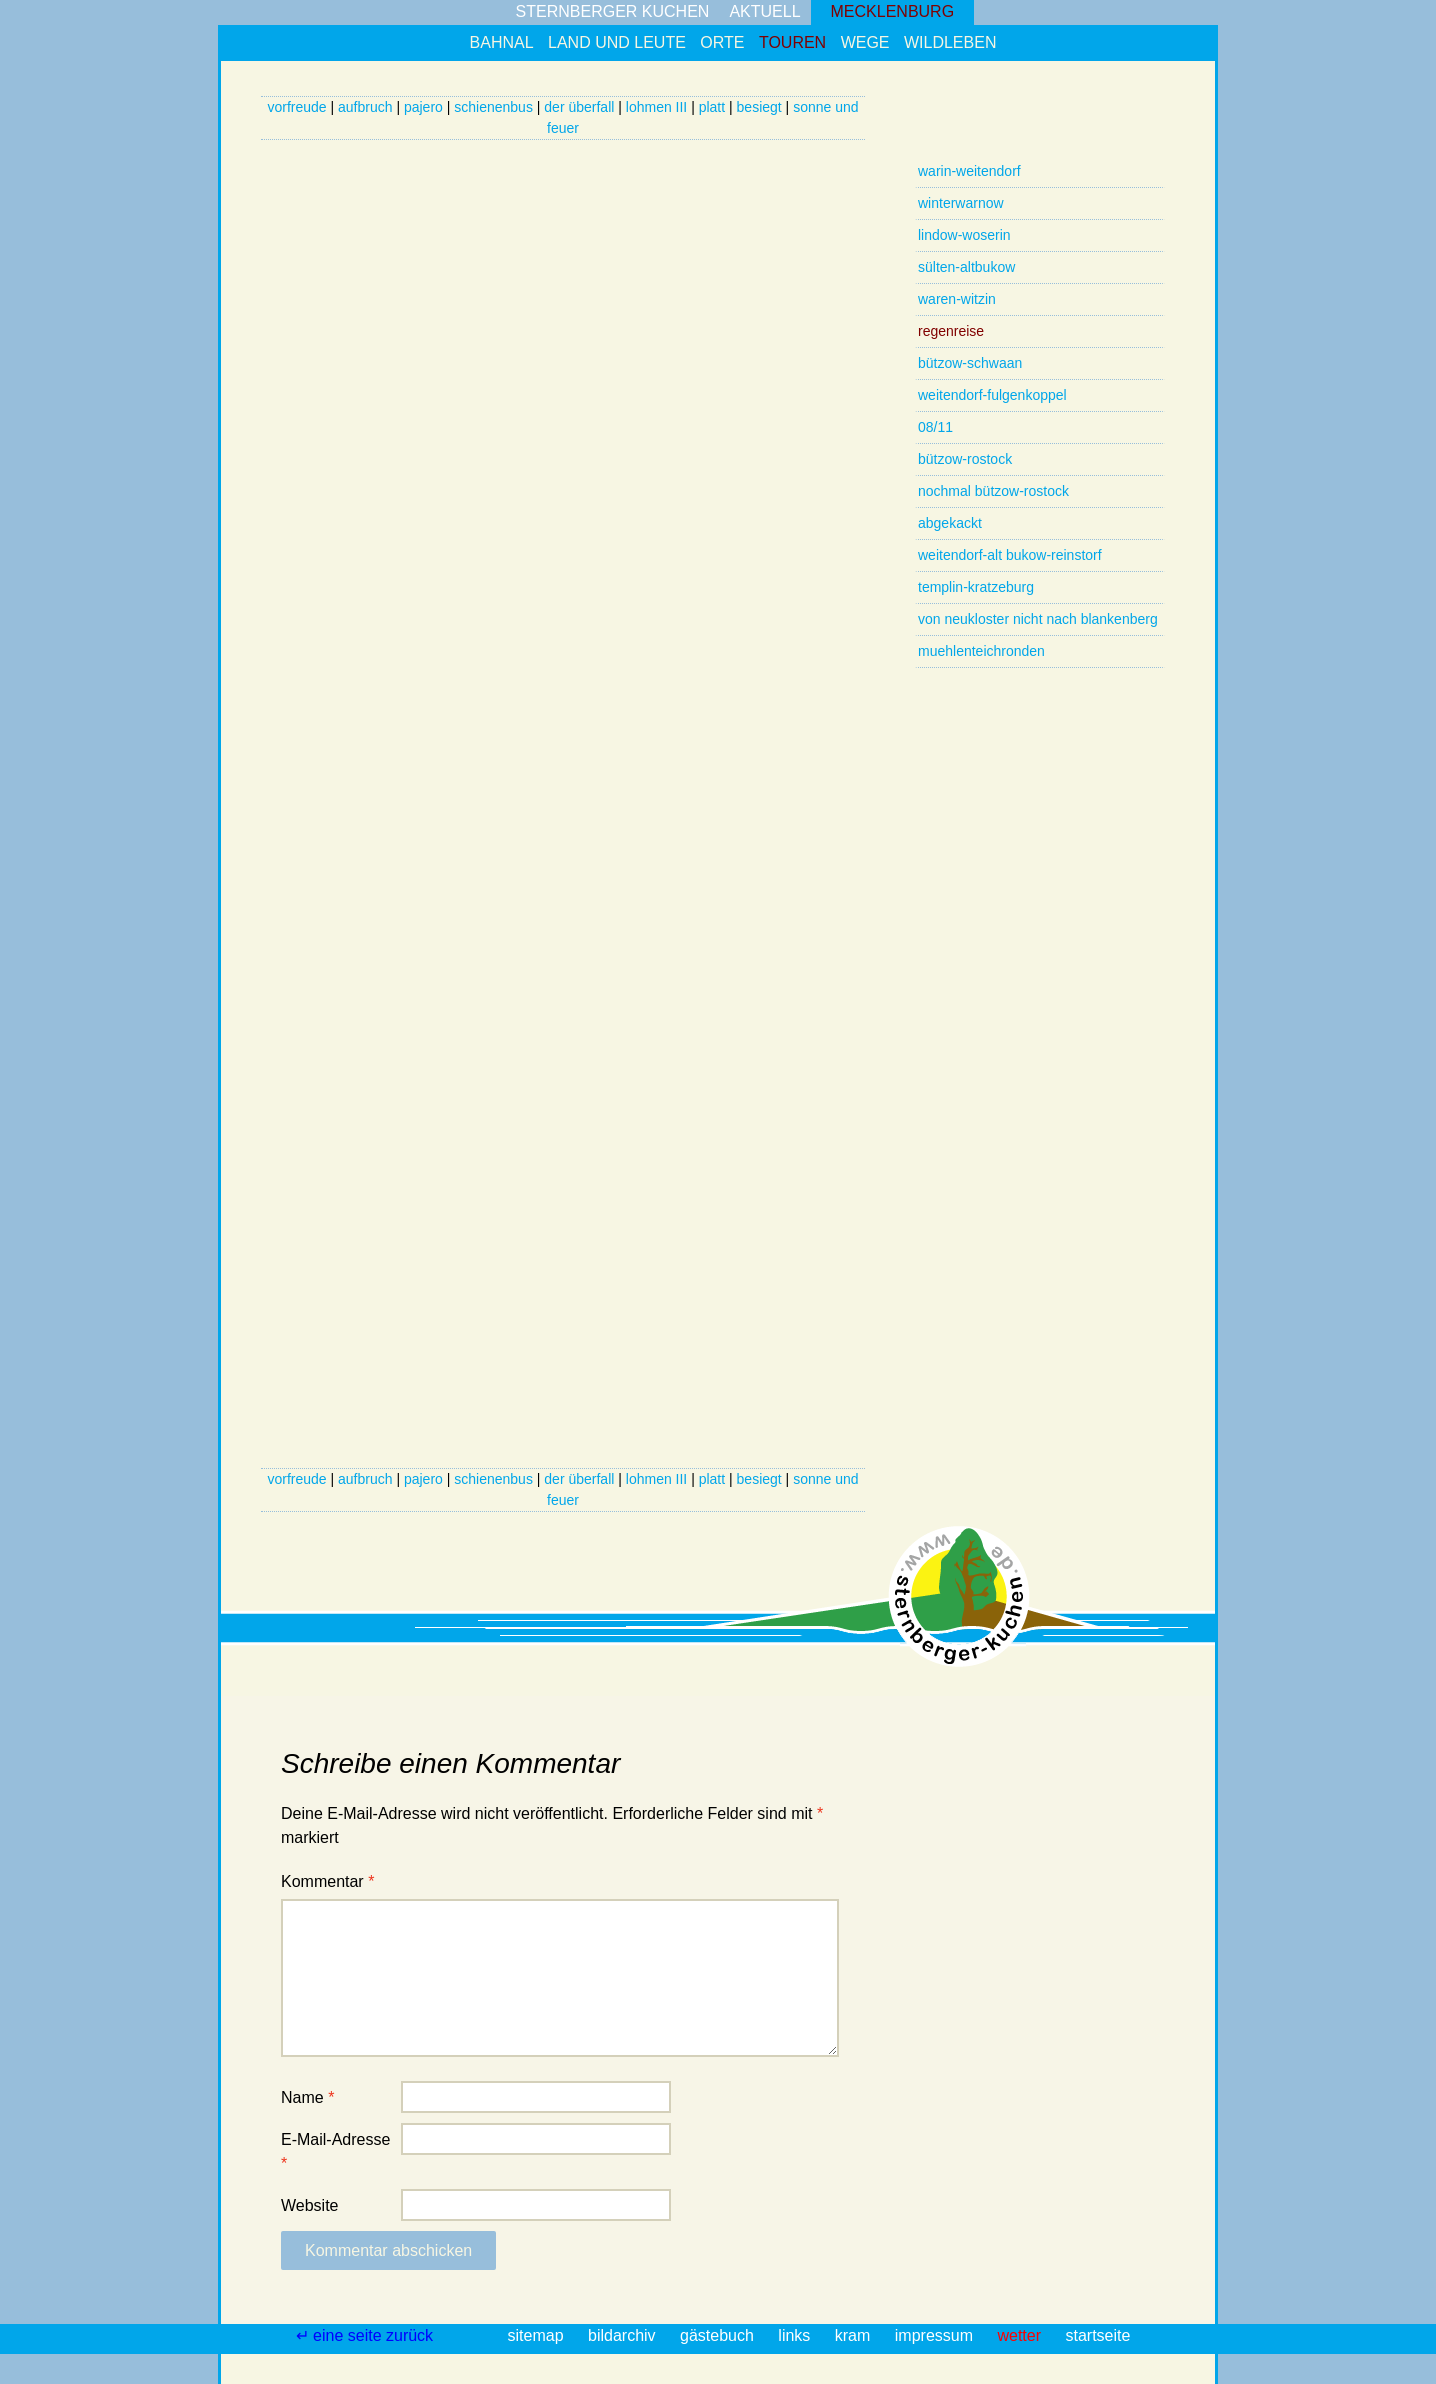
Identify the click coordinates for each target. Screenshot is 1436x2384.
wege (865, 42)
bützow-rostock (965, 459)
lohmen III (656, 107)
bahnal (502, 42)
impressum (936, 2335)
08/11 (935, 427)
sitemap (538, 2335)
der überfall (579, 107)
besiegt (759, 107)
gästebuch (719, 2335)
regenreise (951, 331)
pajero (423, 107)
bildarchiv (624, 2335)
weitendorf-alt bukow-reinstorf (1010, 555)
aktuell (764, 11)
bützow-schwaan (970, 363)
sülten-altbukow (966, 267)
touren (792, 42)
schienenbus (493, 107)
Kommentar (327, 1881)
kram (855, 2335)
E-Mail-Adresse (335, 2151)
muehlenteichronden (981, 651)
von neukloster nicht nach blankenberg (1038, 619)
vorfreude (296, 107)
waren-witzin (957, 299)
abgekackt (950, 523)
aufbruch (365, 107)
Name (307, 2097)
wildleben (950, 42)
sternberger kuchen (613, 11)
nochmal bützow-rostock (993, 491)
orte (722, 42)
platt (712, 107)
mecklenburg (893, 11)
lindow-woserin (964, 235)
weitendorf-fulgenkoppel (992, 395)
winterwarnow (961, 203)
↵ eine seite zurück (367, 2335)
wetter (1021, 2335)
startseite (1097, 2335)
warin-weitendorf (969, 171)
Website (310, 2205)
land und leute (617, 42)
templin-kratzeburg (976, 587)
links (796, 2335)
